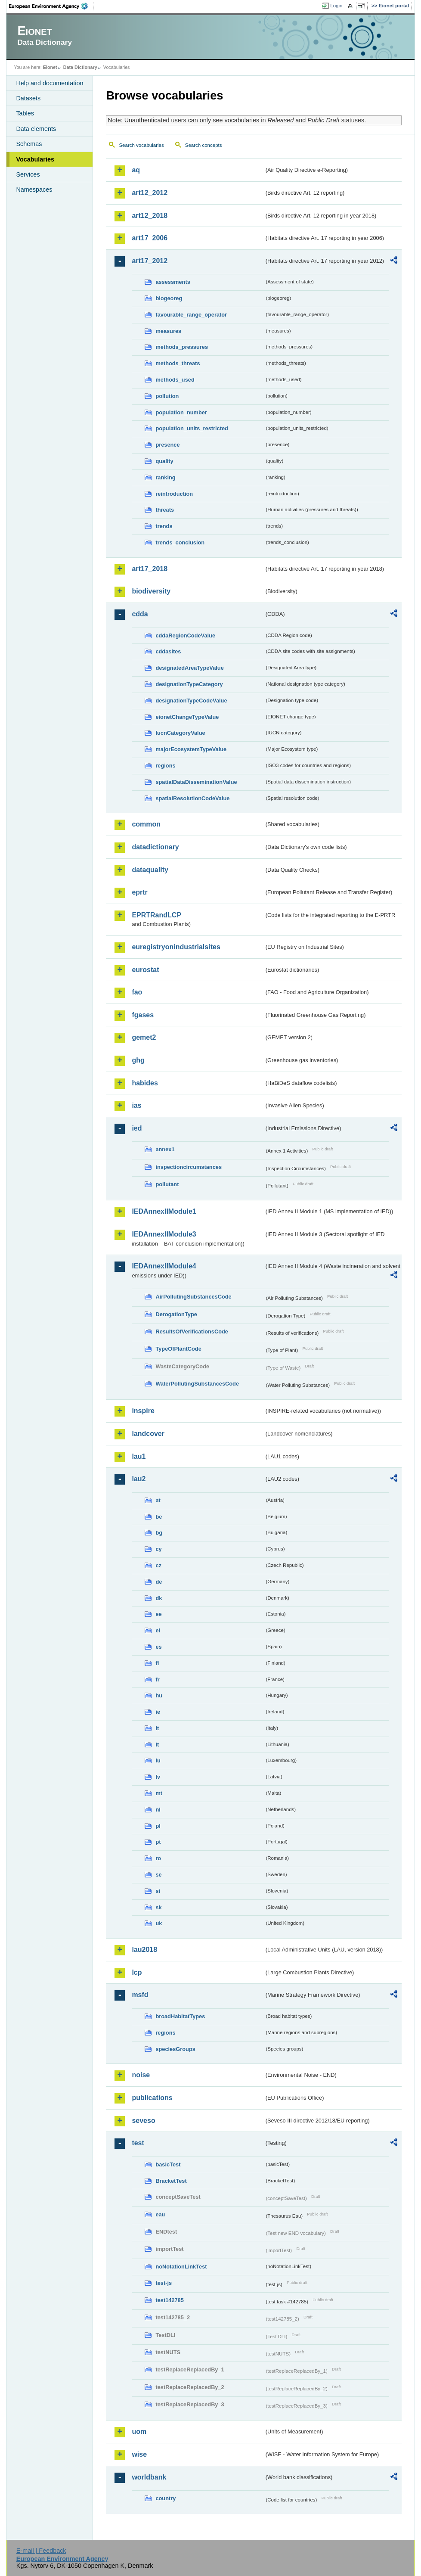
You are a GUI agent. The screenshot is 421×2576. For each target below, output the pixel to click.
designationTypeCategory (189, 684)
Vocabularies (35, 159)
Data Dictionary (80, 67)
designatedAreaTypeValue (189, 668)
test (138, 2143)
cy (158, 1549)
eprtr (139, 892)
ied (137, 1128)
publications (152, 2097)
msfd (140, 1994)
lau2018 (144, 1949)
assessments (172, 282)
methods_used (174, 379)
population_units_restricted (191, 428)
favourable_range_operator (191, 314)
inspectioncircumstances (188, 1167)
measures (168, 331)
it (157, 1728)
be (158, 1516)
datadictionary (155, 847)
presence (167, 444)
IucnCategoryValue (180, 733)
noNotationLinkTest (181, 2266)
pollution (167, 396)
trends (163, 526)
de (158, 1582)
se (158, 1874)
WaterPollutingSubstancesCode (197, 1383)
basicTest (167, 2164)
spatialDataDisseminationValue (196, 782)
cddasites (168, 651)
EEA (51, 6)
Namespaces (34, 189)
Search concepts (203, 145)
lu (157, 1760)
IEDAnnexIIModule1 (164, 1211)
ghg (138, 1060)
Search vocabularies (141, 145)
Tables (25, 113)
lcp (137, 1972)
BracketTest (170, 2181)
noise (141, 2075)
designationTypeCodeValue (191, 700)
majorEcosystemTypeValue (190, 749)
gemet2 (144, 1037)
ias (136, 1105)
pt (158, 1842)
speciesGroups (175, 2049)
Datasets (28, 98)
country (165, 2498)
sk (158, 1907)
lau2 (138, 1478)
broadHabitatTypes (180, 2016)
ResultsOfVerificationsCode (191, 1331)
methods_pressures (181, 347)
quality (164, 461)
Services (28, 174)
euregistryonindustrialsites (176, 947)
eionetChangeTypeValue (187, 717)
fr (157, 1679)
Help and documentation (49, 83)
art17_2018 (149, 568)
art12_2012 (149, 192)
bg (158, 1532)
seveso (143, 2120)
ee (158, 1614)
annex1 (164, 1149)
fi (157, 1663)
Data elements (36, 128)
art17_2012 (149, 260)
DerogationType (176, 1314)
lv (157, 1777)
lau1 (138, 1456)
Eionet (50, 67)
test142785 (169, 2300)
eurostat (145, 969)
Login (336, 5)
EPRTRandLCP (156, 915)
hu (158, 1695)
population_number (181, 412)
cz (158, 1565)
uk (158, 1923)
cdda (140, 614)
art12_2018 (149, 215)
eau (160, 2214)
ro (158, 1858)
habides (145, 1083)
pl (157, 1826)
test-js (163, 2283)
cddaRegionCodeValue (185, 635)
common (146, 824)
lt (157, 1744)
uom (139, 2431)
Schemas (29, 143)
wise (139, 2454)
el (157, 1630)
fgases (143, 1015)
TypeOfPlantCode (178, 1348)
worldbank (149, 2477)
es (158, 1647)
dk (158, 1598)
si (157, 1891)
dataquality (150, 869)
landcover (148, 1433)
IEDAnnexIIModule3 (164, 1234)
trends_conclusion (179, 542)
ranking (165, 477)
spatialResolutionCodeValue (192, 798)
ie (157, 1712)
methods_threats (177, 363)
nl (157, 1809)
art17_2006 (149, 238)
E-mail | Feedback (41, 2550)
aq (136, 170)
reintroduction (174, 494)
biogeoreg (168, 298)
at (157, 1500)
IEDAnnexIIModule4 (164, 1266)
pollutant (167, 1184)
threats (164, 509)
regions (165, 765)
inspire (143, 1410)
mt (158, 1793)
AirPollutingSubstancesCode (193, 1296)
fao (137, 992)
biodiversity (151, 591)
